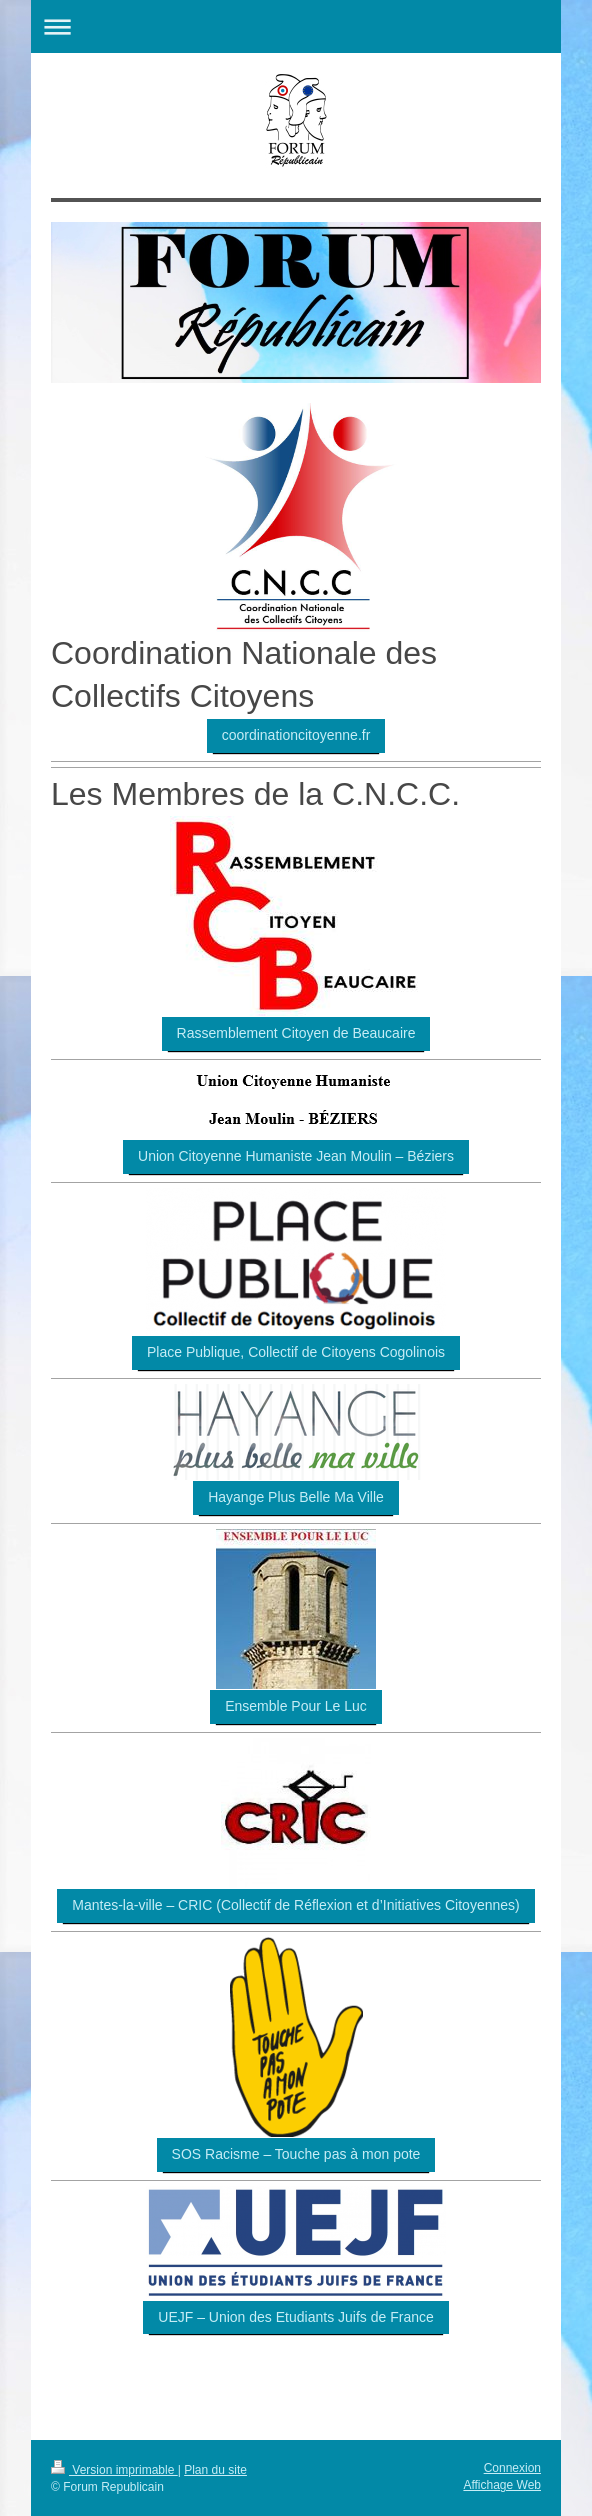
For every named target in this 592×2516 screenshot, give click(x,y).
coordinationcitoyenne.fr (296, 735)
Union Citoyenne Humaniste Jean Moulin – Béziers (296, 1156)
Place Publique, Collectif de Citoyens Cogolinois (296, 1352)
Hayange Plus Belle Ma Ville (296, 1497)
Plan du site (215, 2470)
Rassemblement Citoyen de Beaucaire (296, 1033)
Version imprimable (114, 2470)
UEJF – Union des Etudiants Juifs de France (295, 2317)
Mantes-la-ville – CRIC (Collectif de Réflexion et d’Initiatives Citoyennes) (295, 1905)
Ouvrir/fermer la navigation (296, 26)
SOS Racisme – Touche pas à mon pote (296, 2154)
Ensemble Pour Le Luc (296, 1706)
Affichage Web (502, 2485)
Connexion (512, 2468)
